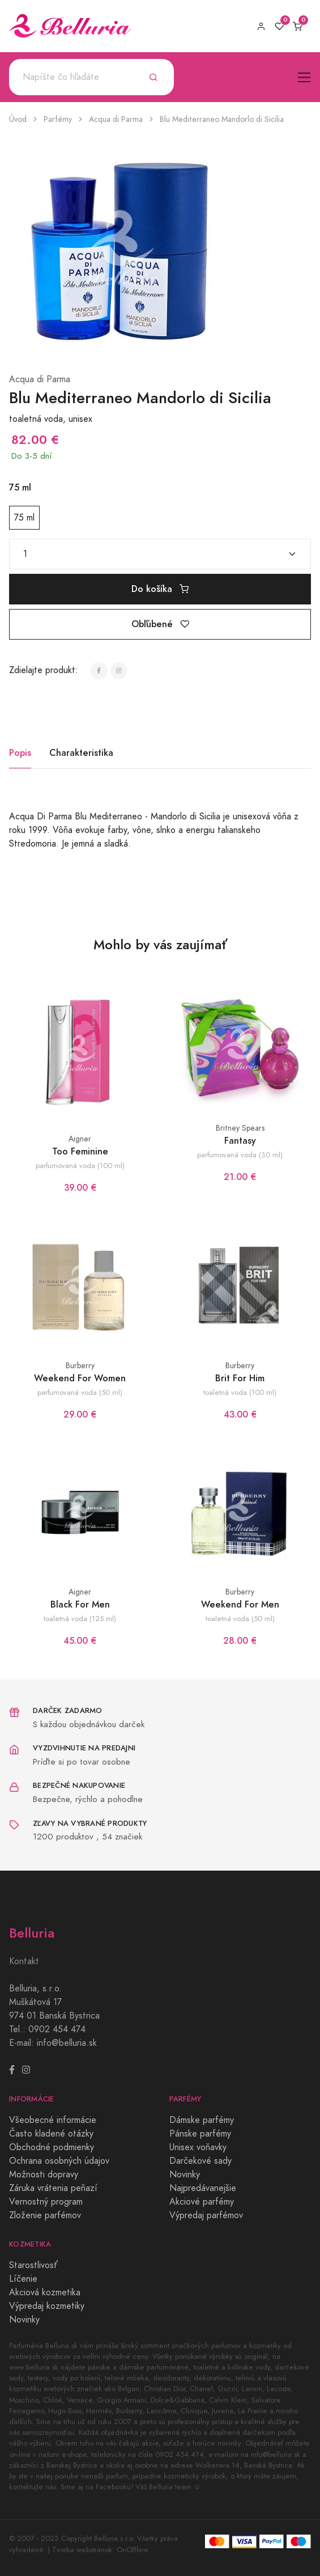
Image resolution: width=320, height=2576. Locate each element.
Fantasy (240, 1140)
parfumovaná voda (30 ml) (240, 1155)
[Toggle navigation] (304, 77)
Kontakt (24, 1961)
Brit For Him (239, 1378)
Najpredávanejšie (202, 2188)
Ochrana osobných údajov (59, 2161)
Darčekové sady (200, 2161)
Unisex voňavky (198, 2147)
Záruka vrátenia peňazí (53, 2188)
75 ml (24, 517)
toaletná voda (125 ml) (80, 1618)
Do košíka (160, 588)
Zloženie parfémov (45, 2215)
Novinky (184, 2174)
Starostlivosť (33, 2265)
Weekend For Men (240, 1604)
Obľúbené (160, 624)
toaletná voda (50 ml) (240, 1618)
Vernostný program (46, 2202)
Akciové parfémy (201, 2202)
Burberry (80, 1365)
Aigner (80, 1138)
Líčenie (23, 2279)
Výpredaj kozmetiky (46, 2306)
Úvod (18, 119)
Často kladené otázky (51, 2133)
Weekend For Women (80, 1378)
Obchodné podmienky (51, 2147)
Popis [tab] (20, 752)
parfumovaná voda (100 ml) (80, 1165)
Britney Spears (240, 1128)
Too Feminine (80, 1151)
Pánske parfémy (200, 2133)
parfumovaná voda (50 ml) (79, 1392)
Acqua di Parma (116, 119)
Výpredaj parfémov (206, 2215)
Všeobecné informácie (52, 2120)
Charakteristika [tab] (81, 752)
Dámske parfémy (201, 2120)
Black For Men (80, 1604)
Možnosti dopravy (43, 2174)
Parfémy (58, 119)
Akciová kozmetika (44, 2292)
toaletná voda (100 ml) (239, 1392)
